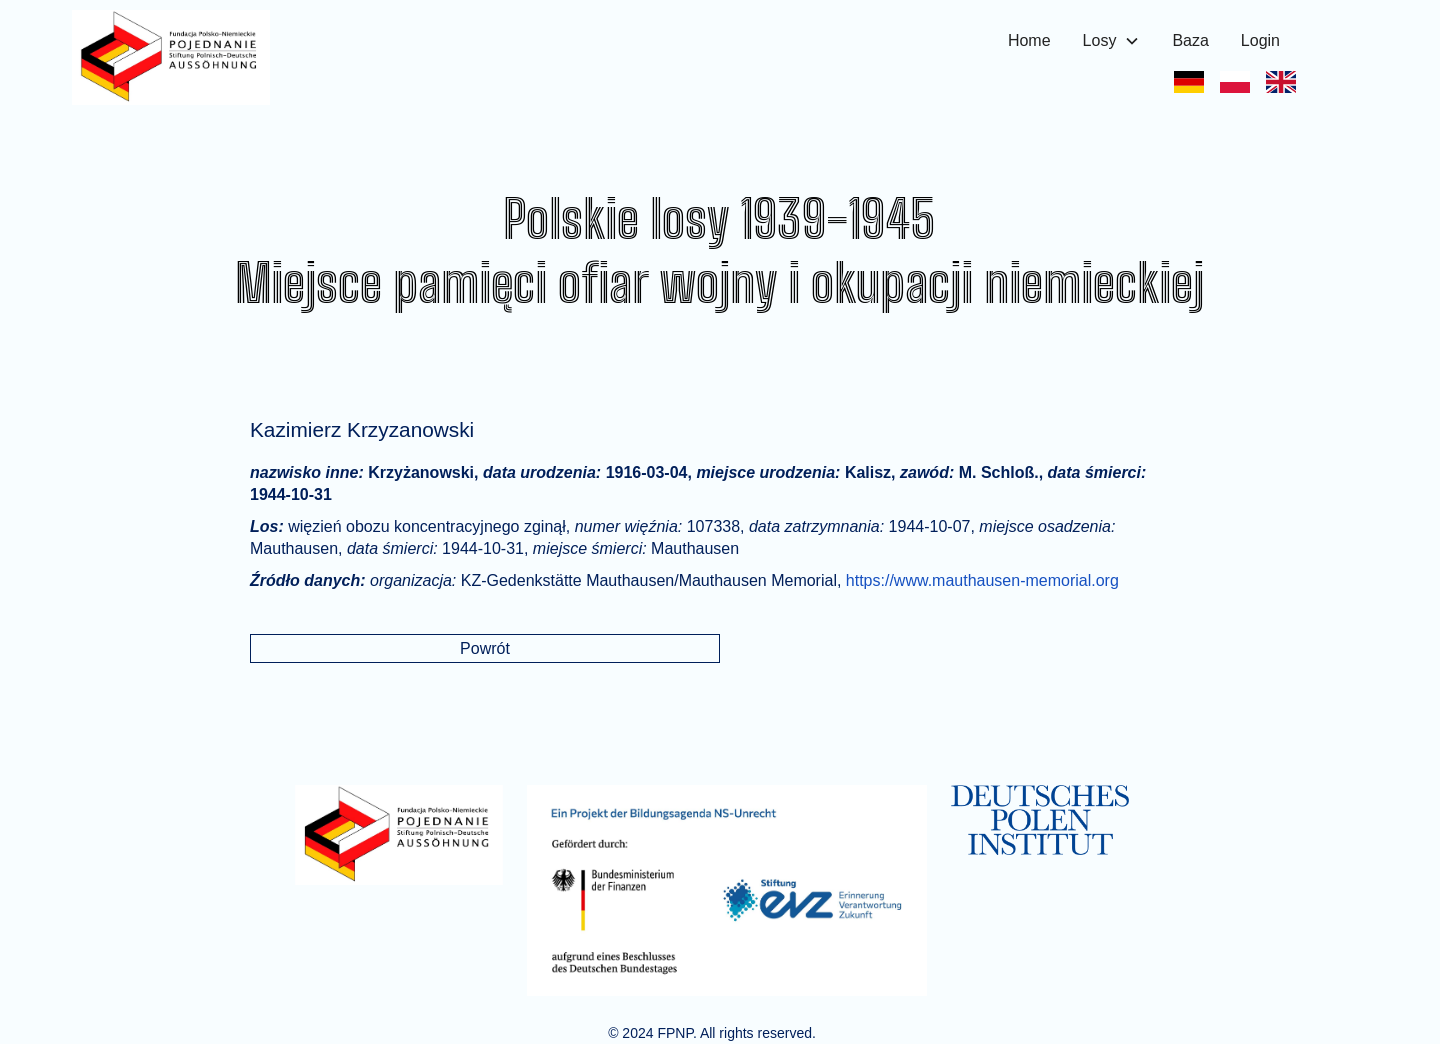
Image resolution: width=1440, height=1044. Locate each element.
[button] (1112, 41)
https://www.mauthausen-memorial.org (982, 580)
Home (1029, 40)
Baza (1190, 40)
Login (1260, 40)
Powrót (485, 648)
